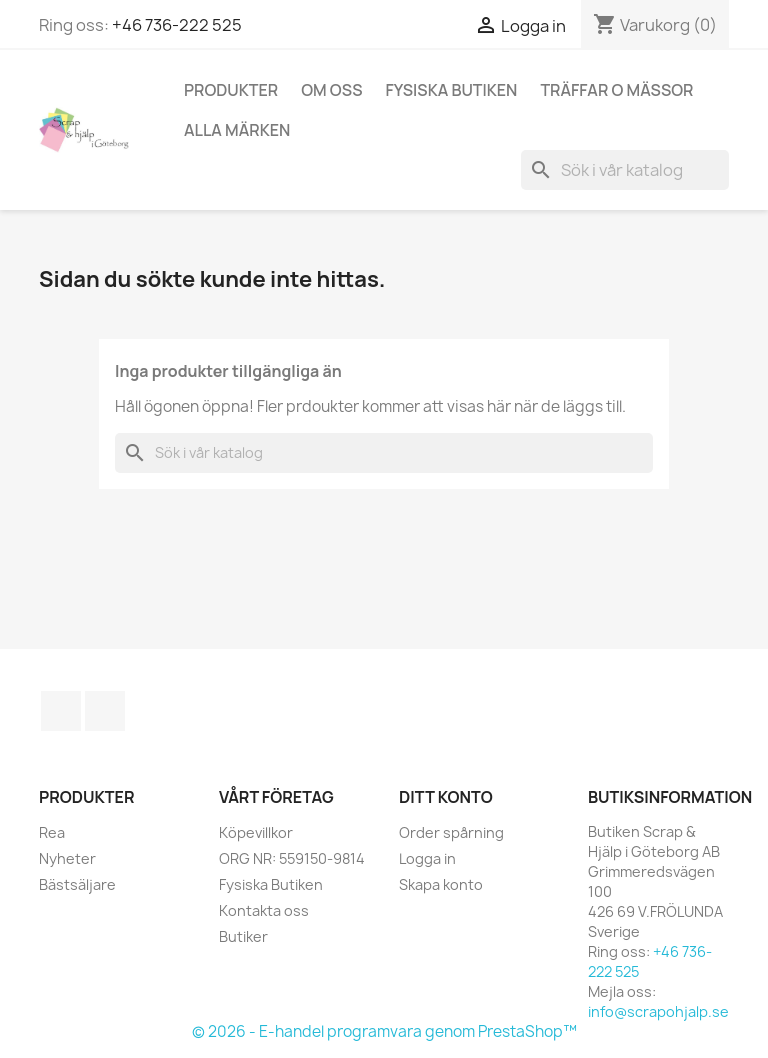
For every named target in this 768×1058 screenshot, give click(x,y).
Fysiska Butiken (452, 90)
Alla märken (237, 130)
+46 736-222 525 (177, 25)
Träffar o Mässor (616, 90)
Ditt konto (446, 797)
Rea (52, 832)
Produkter (231, 90)
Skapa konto (441, 884)
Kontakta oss (264, 910)
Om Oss (331, 90)
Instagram (105, 711)
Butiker (243, 936)
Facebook (61, 711)
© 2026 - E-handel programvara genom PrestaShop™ (384, 1031)
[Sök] (625, 170)
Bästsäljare (77, 884)
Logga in (427, 858)
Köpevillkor (256, 832)
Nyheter (67, 858)
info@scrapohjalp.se (658, 1011)
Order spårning (451, 832)
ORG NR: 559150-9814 (292, 858)
